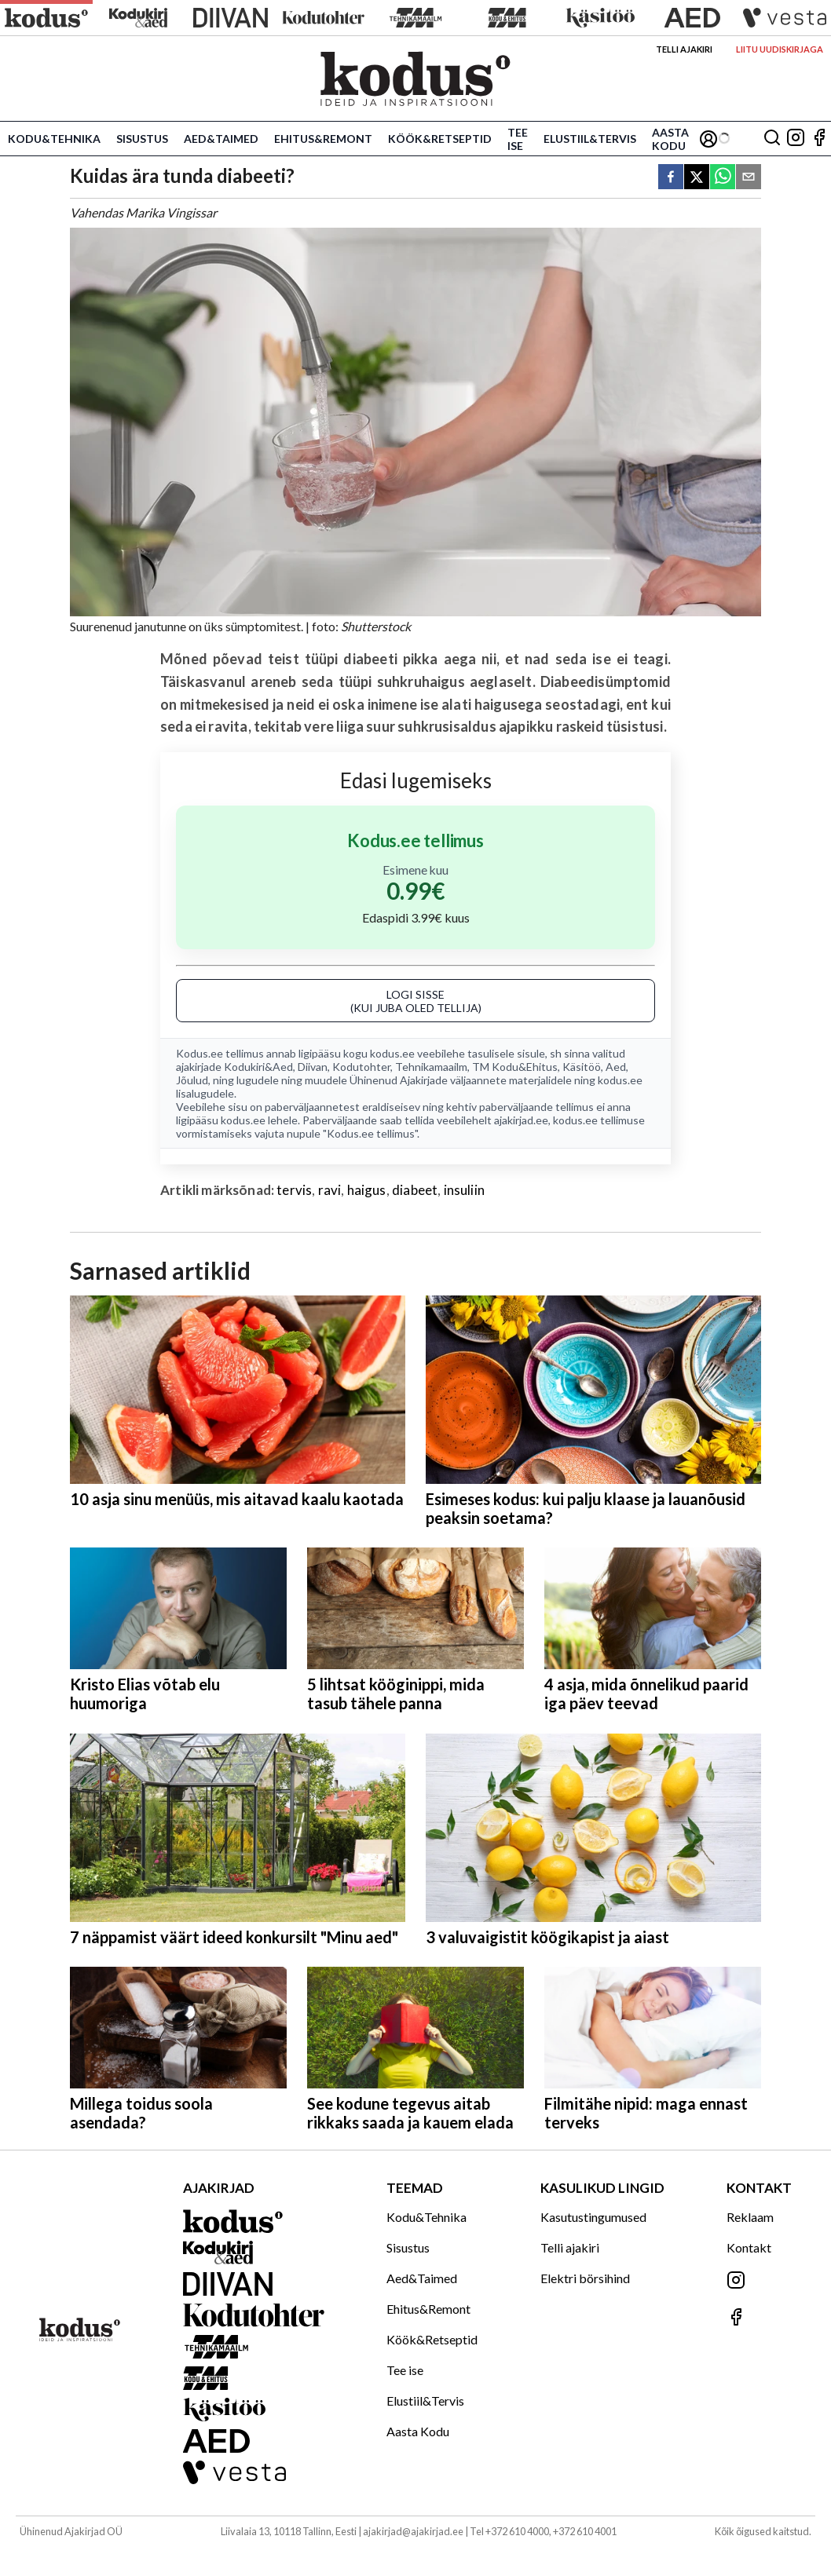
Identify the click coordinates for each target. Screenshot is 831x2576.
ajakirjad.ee (521, 1120)
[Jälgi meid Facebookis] (819, 138)
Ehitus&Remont (323, 138)
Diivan (313, 1066)
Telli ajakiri (684, 49)
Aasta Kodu (670, 139)
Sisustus (142, 138)
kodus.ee (392, 1053)
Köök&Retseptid (440, 138)
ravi (330, 1190)
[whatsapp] (722, 178)
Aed (616, 1066)
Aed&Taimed (221, 138)
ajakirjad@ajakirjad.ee (413, 2531)
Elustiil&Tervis (590, 138)
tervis (294, 1190)
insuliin (464, 1190)
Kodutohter (361, 1066)
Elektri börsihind (585, 2278)
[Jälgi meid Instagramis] (795, 138)
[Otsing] (772, 138)
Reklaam (750, 2216)
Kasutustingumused (593, 2216)
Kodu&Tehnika (54, 138)
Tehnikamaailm (431, 1066)
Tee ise (517, 139)
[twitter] (696, 178)
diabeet (414, 1190)
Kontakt (749, 2247)
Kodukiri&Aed (258, 1066)
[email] (748, 178)
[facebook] (670, 178)
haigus (366, 1190)
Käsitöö (581, 1066)
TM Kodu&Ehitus (515, 1066)
